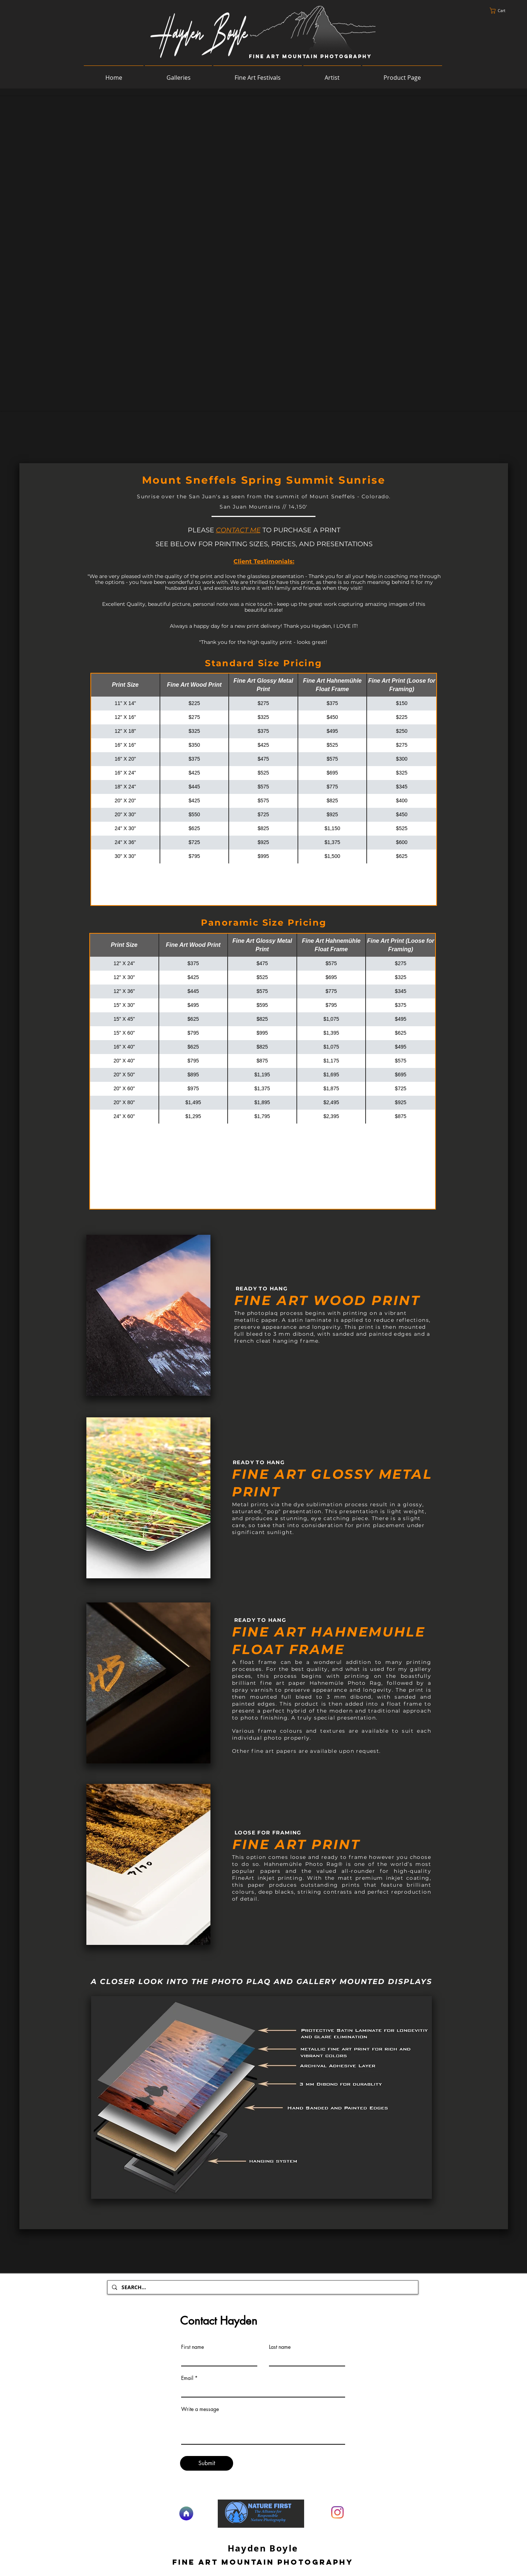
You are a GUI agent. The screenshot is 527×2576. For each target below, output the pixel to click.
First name (192, 2347)
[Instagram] (337, 2512)
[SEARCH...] (262, 2287)
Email (187, 2378)
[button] (501, 11)
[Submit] (206, 2463)
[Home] (186, 2513)
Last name (280, 2347)
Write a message (200, 2409)
